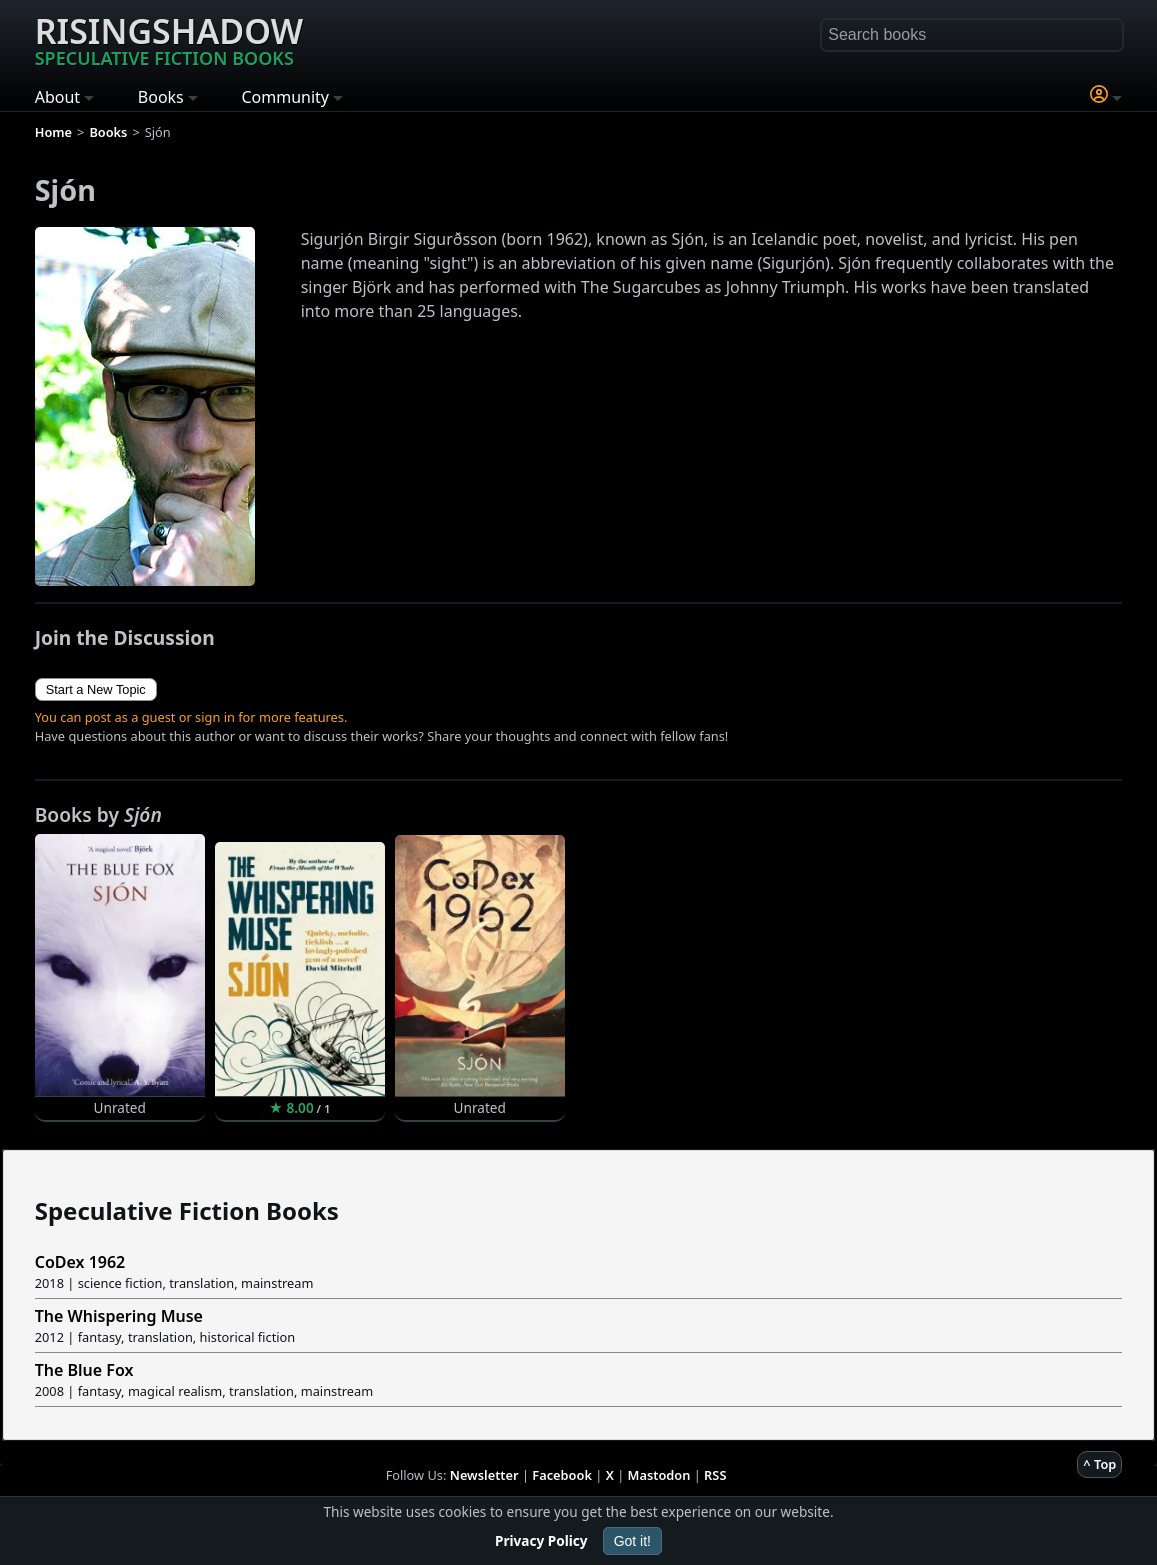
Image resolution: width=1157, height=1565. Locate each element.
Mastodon (659, 1475)
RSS (715, 1475)
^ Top (1099, 1464)
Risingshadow (169, 39)
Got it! (632, 1541)
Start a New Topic (96, 689)
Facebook (562, 1475)
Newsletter (484, 1475)
